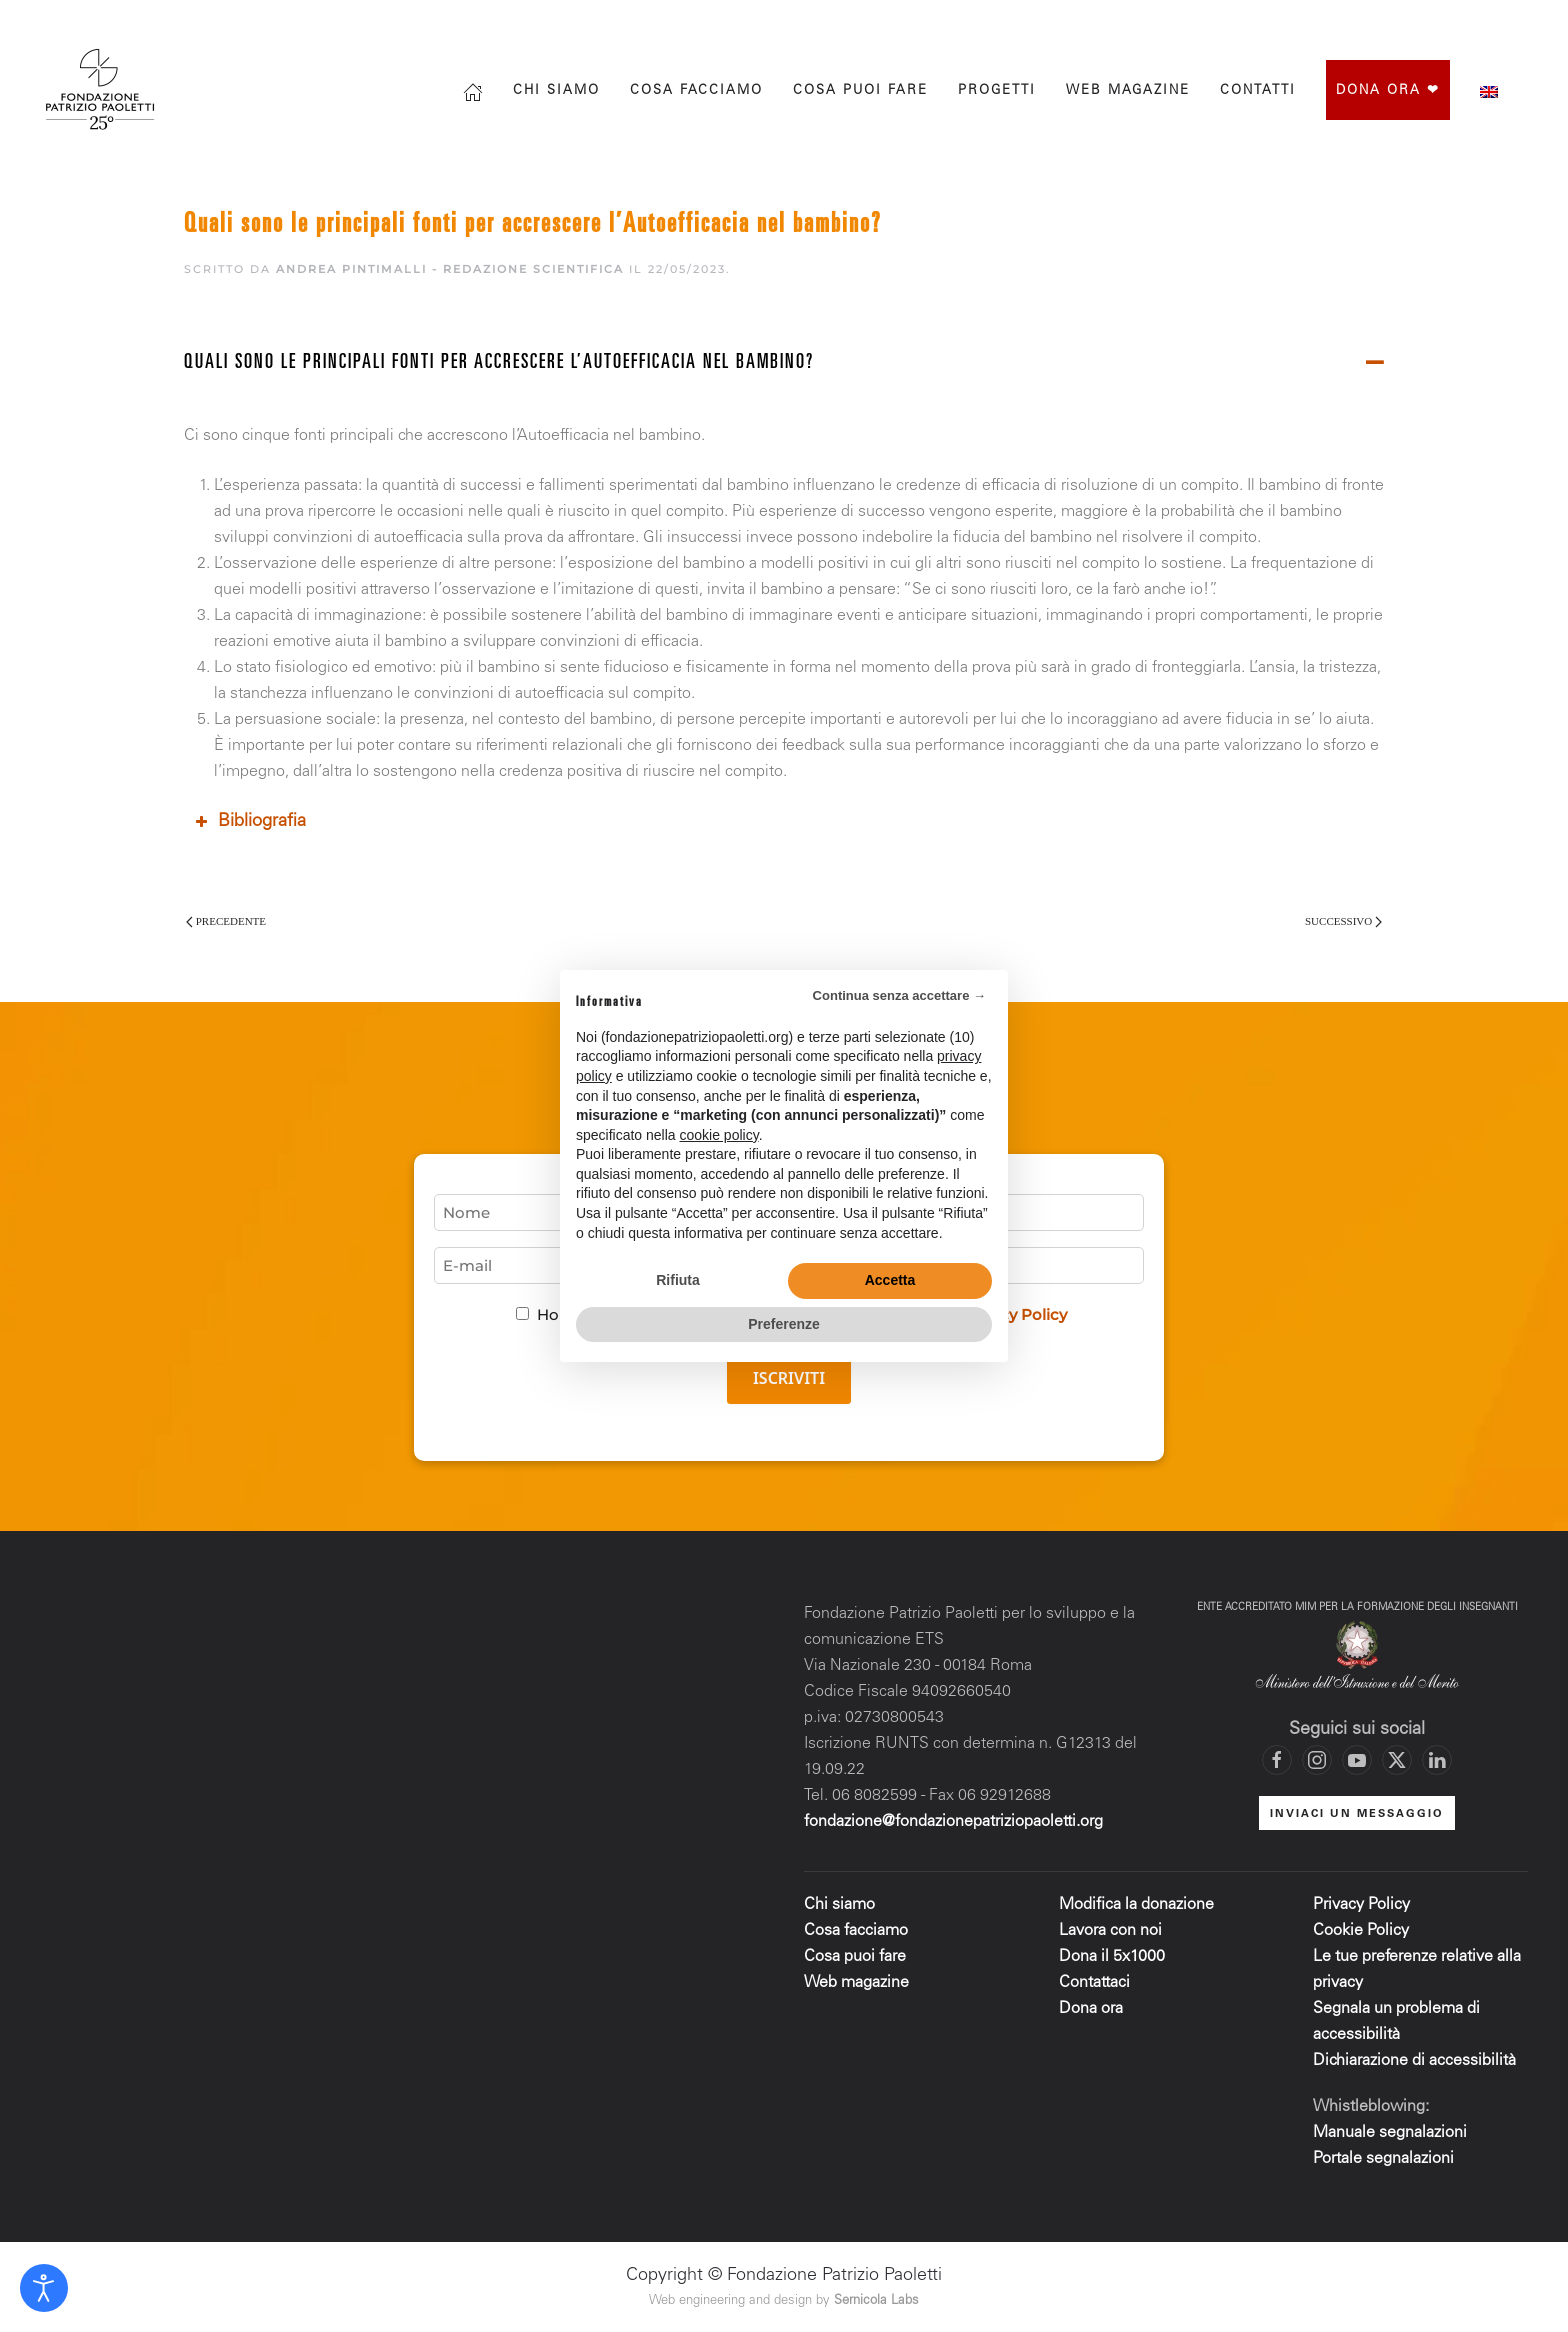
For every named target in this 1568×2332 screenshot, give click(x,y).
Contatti (1258, 91)
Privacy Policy (1361, 1905)
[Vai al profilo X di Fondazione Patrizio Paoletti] (1443, 22)
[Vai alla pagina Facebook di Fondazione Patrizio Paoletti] (1363, 22)
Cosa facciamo (696, 91)
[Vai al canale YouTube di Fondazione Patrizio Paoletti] (1483, 22)
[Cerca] (1278, 22)
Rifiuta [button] (678, 1280)
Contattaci (1094, 1983)
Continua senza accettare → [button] (899, 995)
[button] (784, 364)
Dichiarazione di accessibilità (1414, 2061)
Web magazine (856, 1983)
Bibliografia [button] (248, 822)
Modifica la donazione (1136, 1905)
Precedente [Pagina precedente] (226, 921)
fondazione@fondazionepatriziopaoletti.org (953, 1822)
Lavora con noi (1110, 1931)
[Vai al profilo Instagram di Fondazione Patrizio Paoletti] (1403, 22)
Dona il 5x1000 (1114, 1957)
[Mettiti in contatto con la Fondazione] (1523, 22)
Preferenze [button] (784, 1324)
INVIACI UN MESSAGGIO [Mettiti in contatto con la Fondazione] (1357, 1814)
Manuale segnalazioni (1390, 2133)
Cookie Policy (1361, 1931)
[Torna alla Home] (102, 89)
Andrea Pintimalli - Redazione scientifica (450, 269)
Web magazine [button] (1128, 91)
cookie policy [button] (719, 1135)
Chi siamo (556, 91)
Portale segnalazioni (1383, 2159)
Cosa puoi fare (860, 91)
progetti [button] (997, 91)
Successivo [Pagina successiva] (1343, 921)
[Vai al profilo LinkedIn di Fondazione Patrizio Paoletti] (1437, 1760)
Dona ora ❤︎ (1388, 91)
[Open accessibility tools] (44, 2288)
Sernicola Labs (876, 2301)
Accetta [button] (890, 1280)
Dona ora (1091, 2009)
